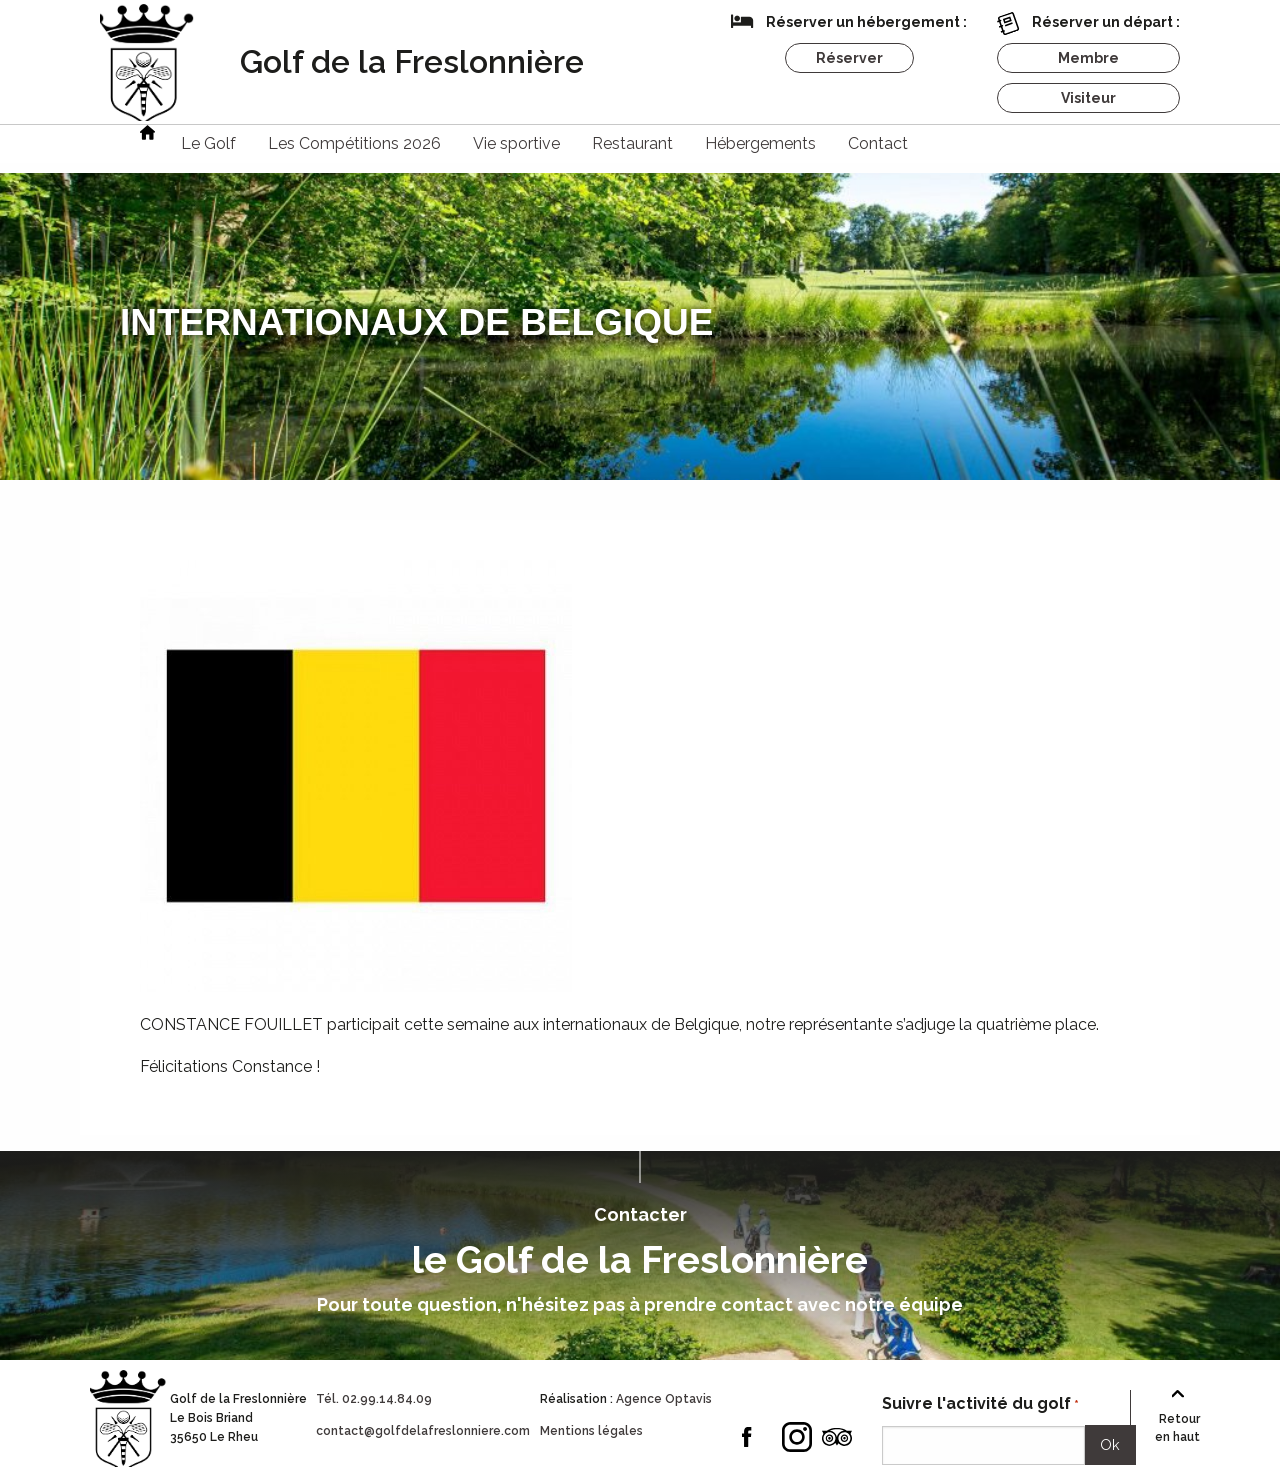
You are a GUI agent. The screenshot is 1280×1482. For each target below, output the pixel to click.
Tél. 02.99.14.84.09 (374, 1399)
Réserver (849, 58)
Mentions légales (591, 1431)
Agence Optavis (664, 1399)
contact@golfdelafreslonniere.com (423, 1431)
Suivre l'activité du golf (980, 1404)
